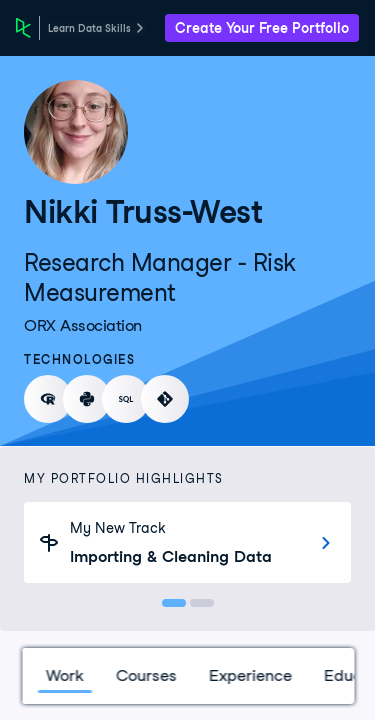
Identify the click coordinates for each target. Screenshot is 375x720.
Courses (145, 675)
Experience (249, 675)
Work (64, 675)
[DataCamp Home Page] (23, 28)
